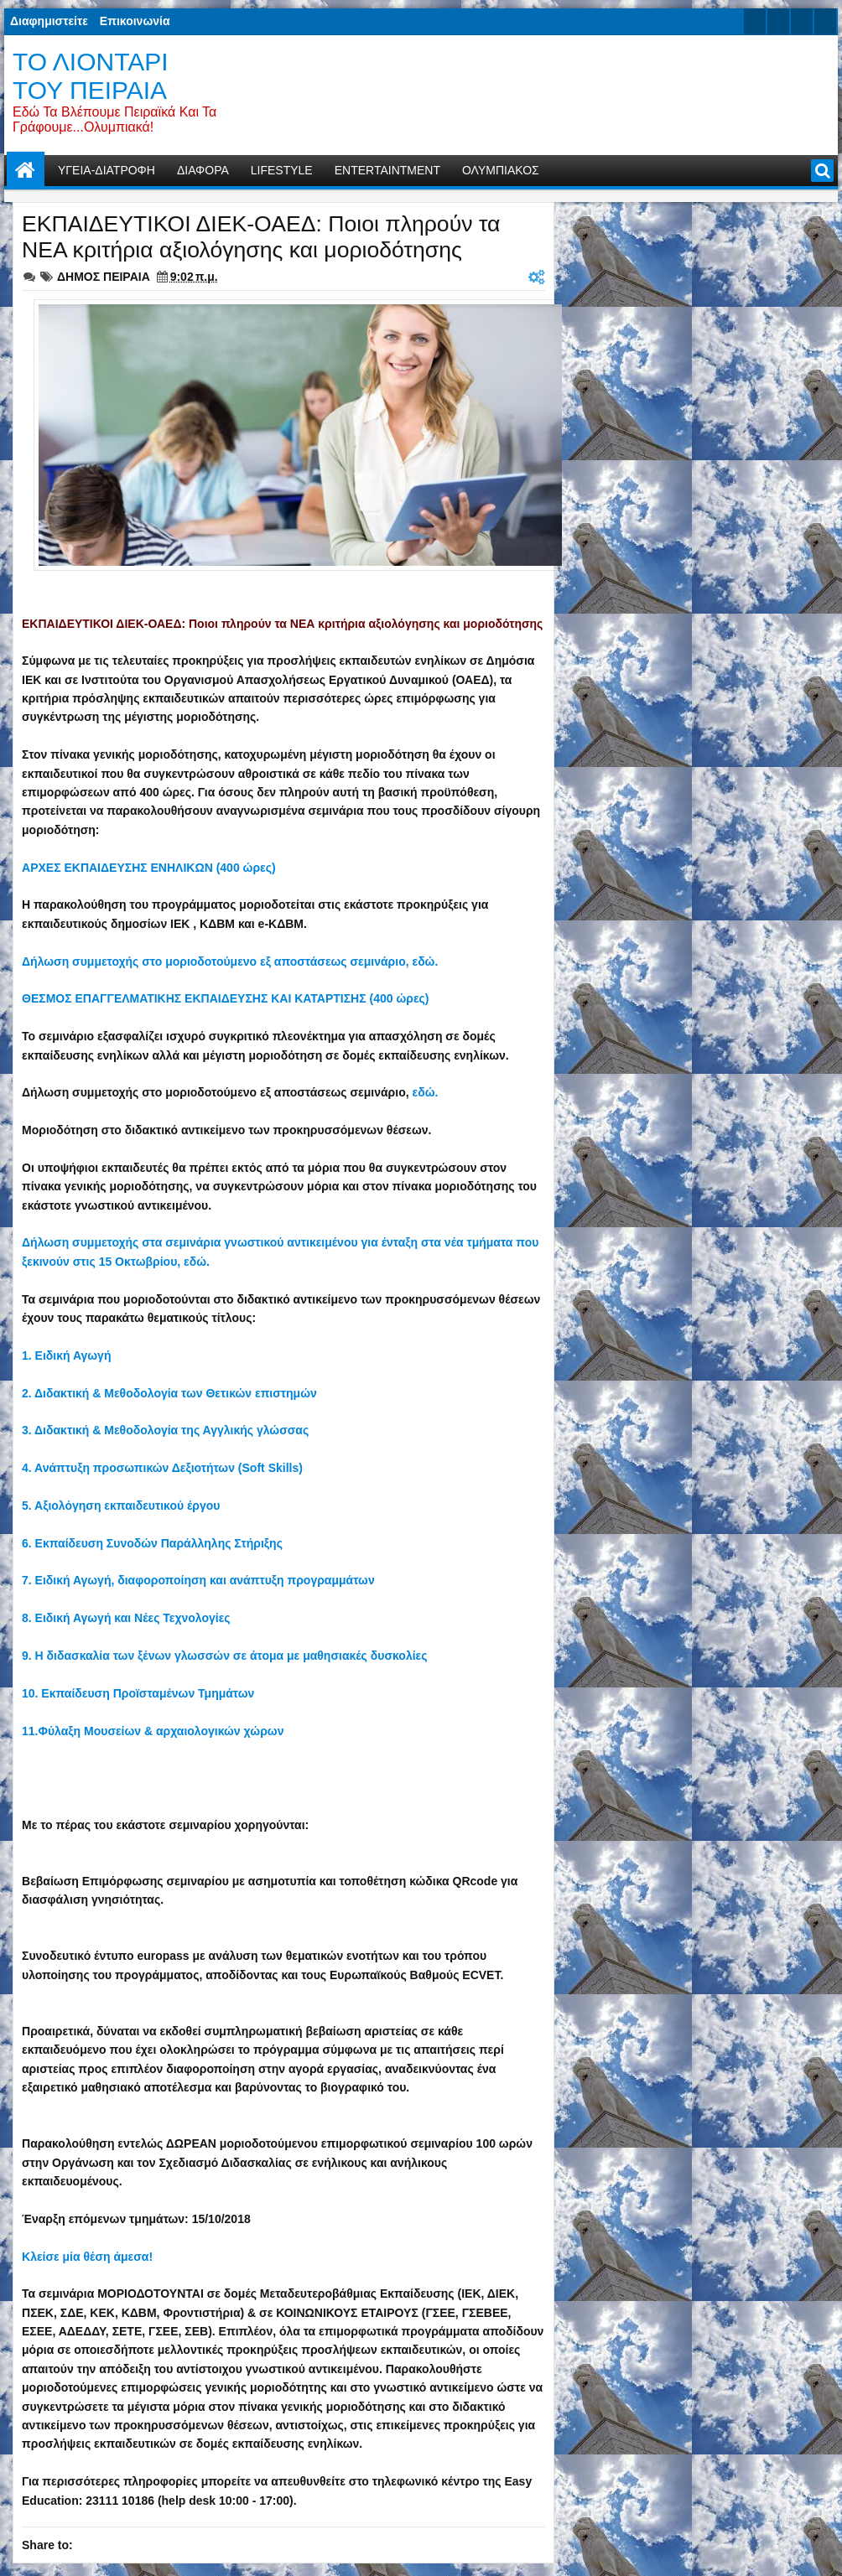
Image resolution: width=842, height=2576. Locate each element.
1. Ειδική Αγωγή (66, 1355)
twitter (755, 21)
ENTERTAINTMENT (387, 170)
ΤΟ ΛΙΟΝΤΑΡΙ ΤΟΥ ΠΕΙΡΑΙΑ (91, 76)
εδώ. (426, 1092)
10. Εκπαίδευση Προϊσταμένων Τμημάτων (138, 1693)
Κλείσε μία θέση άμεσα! (87, 2256)
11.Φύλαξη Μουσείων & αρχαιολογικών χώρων (152, 1731)
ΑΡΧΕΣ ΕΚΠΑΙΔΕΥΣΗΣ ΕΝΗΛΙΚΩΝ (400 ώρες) (149, 867)
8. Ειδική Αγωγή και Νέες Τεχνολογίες (126, 1618)
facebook (778, 21)
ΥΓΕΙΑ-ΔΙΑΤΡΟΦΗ (106, 170)
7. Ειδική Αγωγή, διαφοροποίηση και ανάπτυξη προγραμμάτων (198, 1580)
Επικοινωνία (135, 21)
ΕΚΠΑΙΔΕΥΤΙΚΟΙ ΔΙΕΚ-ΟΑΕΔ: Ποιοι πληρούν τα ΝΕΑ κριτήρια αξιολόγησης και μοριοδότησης (261, 236)
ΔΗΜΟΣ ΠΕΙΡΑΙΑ (103, 276)
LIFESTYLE (282, 170)
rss (825, 21)
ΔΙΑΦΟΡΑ (203, 170)
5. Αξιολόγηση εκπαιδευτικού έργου (121, 1505)
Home (25, 170)
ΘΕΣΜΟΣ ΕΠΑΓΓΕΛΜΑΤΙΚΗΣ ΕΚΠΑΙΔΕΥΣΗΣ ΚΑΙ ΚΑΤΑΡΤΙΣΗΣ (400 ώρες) (225, 998)
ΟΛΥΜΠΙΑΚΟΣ (500, 170)
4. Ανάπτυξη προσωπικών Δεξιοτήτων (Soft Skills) (162, 1468)
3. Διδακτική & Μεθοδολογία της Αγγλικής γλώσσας (165, 1430)
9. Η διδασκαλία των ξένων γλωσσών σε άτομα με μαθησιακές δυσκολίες (224, 1655)
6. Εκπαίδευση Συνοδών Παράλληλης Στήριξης (152, 1543)
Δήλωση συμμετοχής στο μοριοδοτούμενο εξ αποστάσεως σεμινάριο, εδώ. (230, 961)
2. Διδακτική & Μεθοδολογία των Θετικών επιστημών (169, 1393)
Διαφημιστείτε (49, 21)
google (802, 21)
